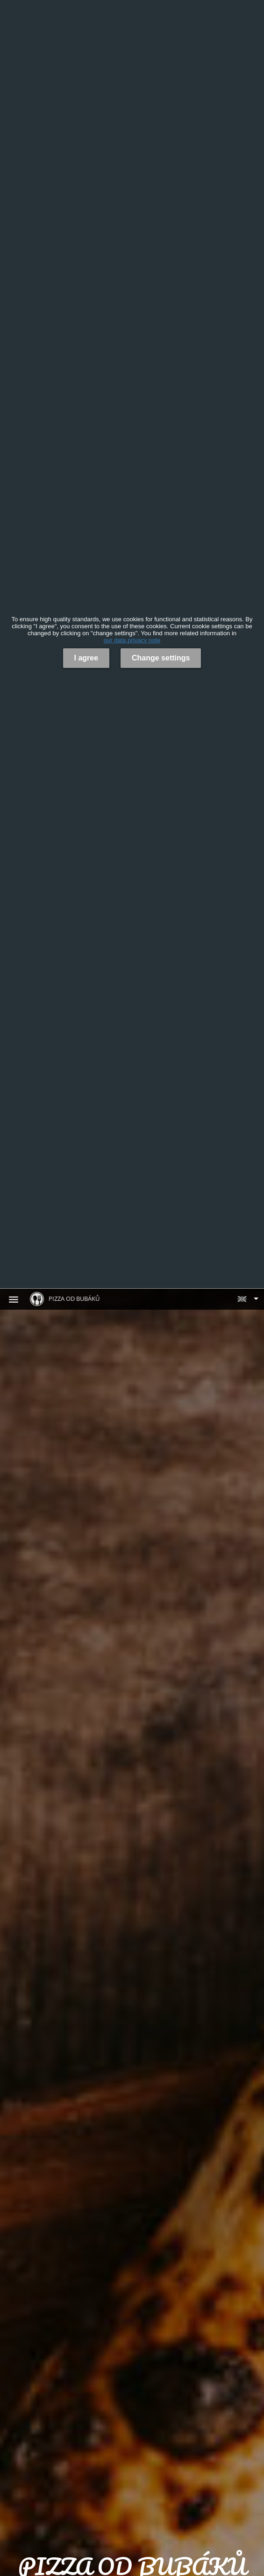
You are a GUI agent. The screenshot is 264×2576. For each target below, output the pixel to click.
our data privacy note (132, 640)
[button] (247, 1299)
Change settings (161, 658)
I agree (86, 658)
